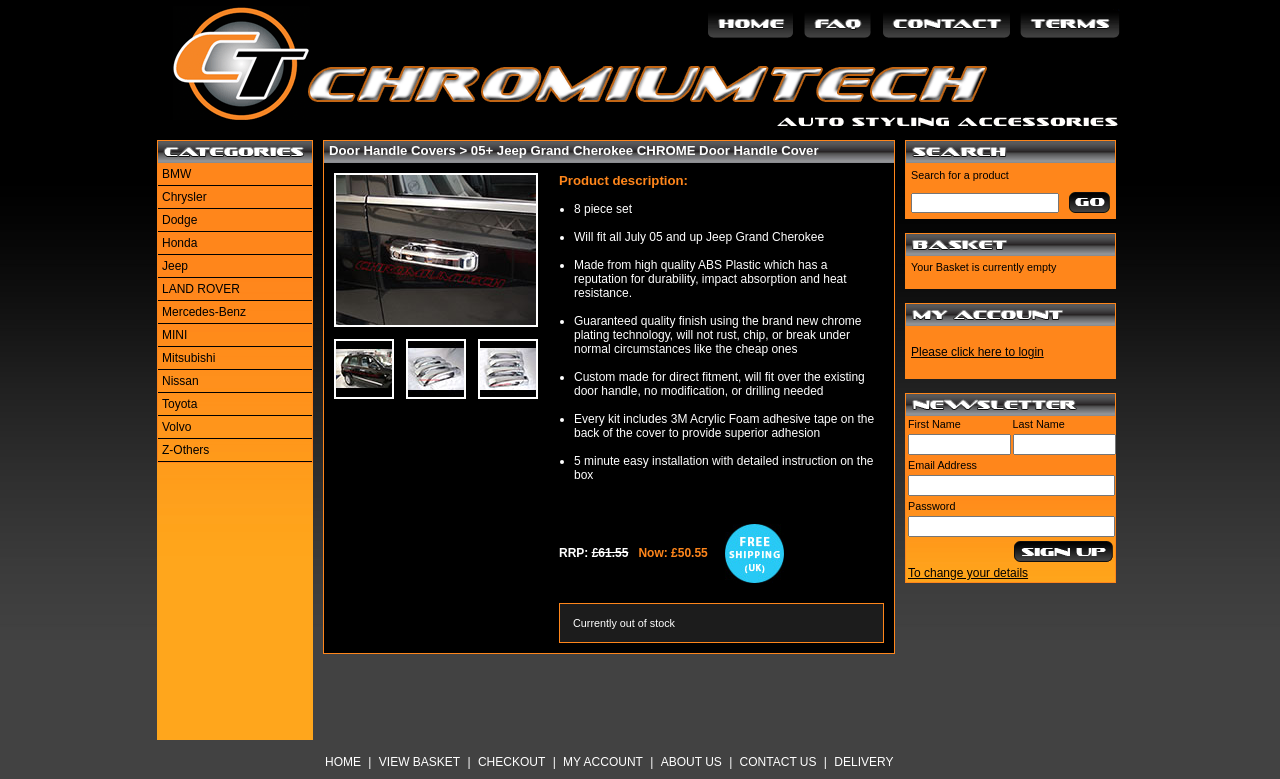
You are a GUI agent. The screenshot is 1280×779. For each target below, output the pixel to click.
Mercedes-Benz (204, 312)
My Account (603, 762)
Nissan (180, 381)
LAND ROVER (201, 289)
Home (343, 762)
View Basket (419, 762)
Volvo (176, 427)
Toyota (179, 404)
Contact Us (778, 762)
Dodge (179, 220)
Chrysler (184, 197)
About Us (691, 762)
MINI (174, 335)
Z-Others (185, 450)
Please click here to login (977, 352)
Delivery (863, 762)
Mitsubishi (188, 358)
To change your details (968, 573)
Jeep (175, 266)
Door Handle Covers (392, 150)
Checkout (511, 762)
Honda (179, 243)
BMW (176, 174)
